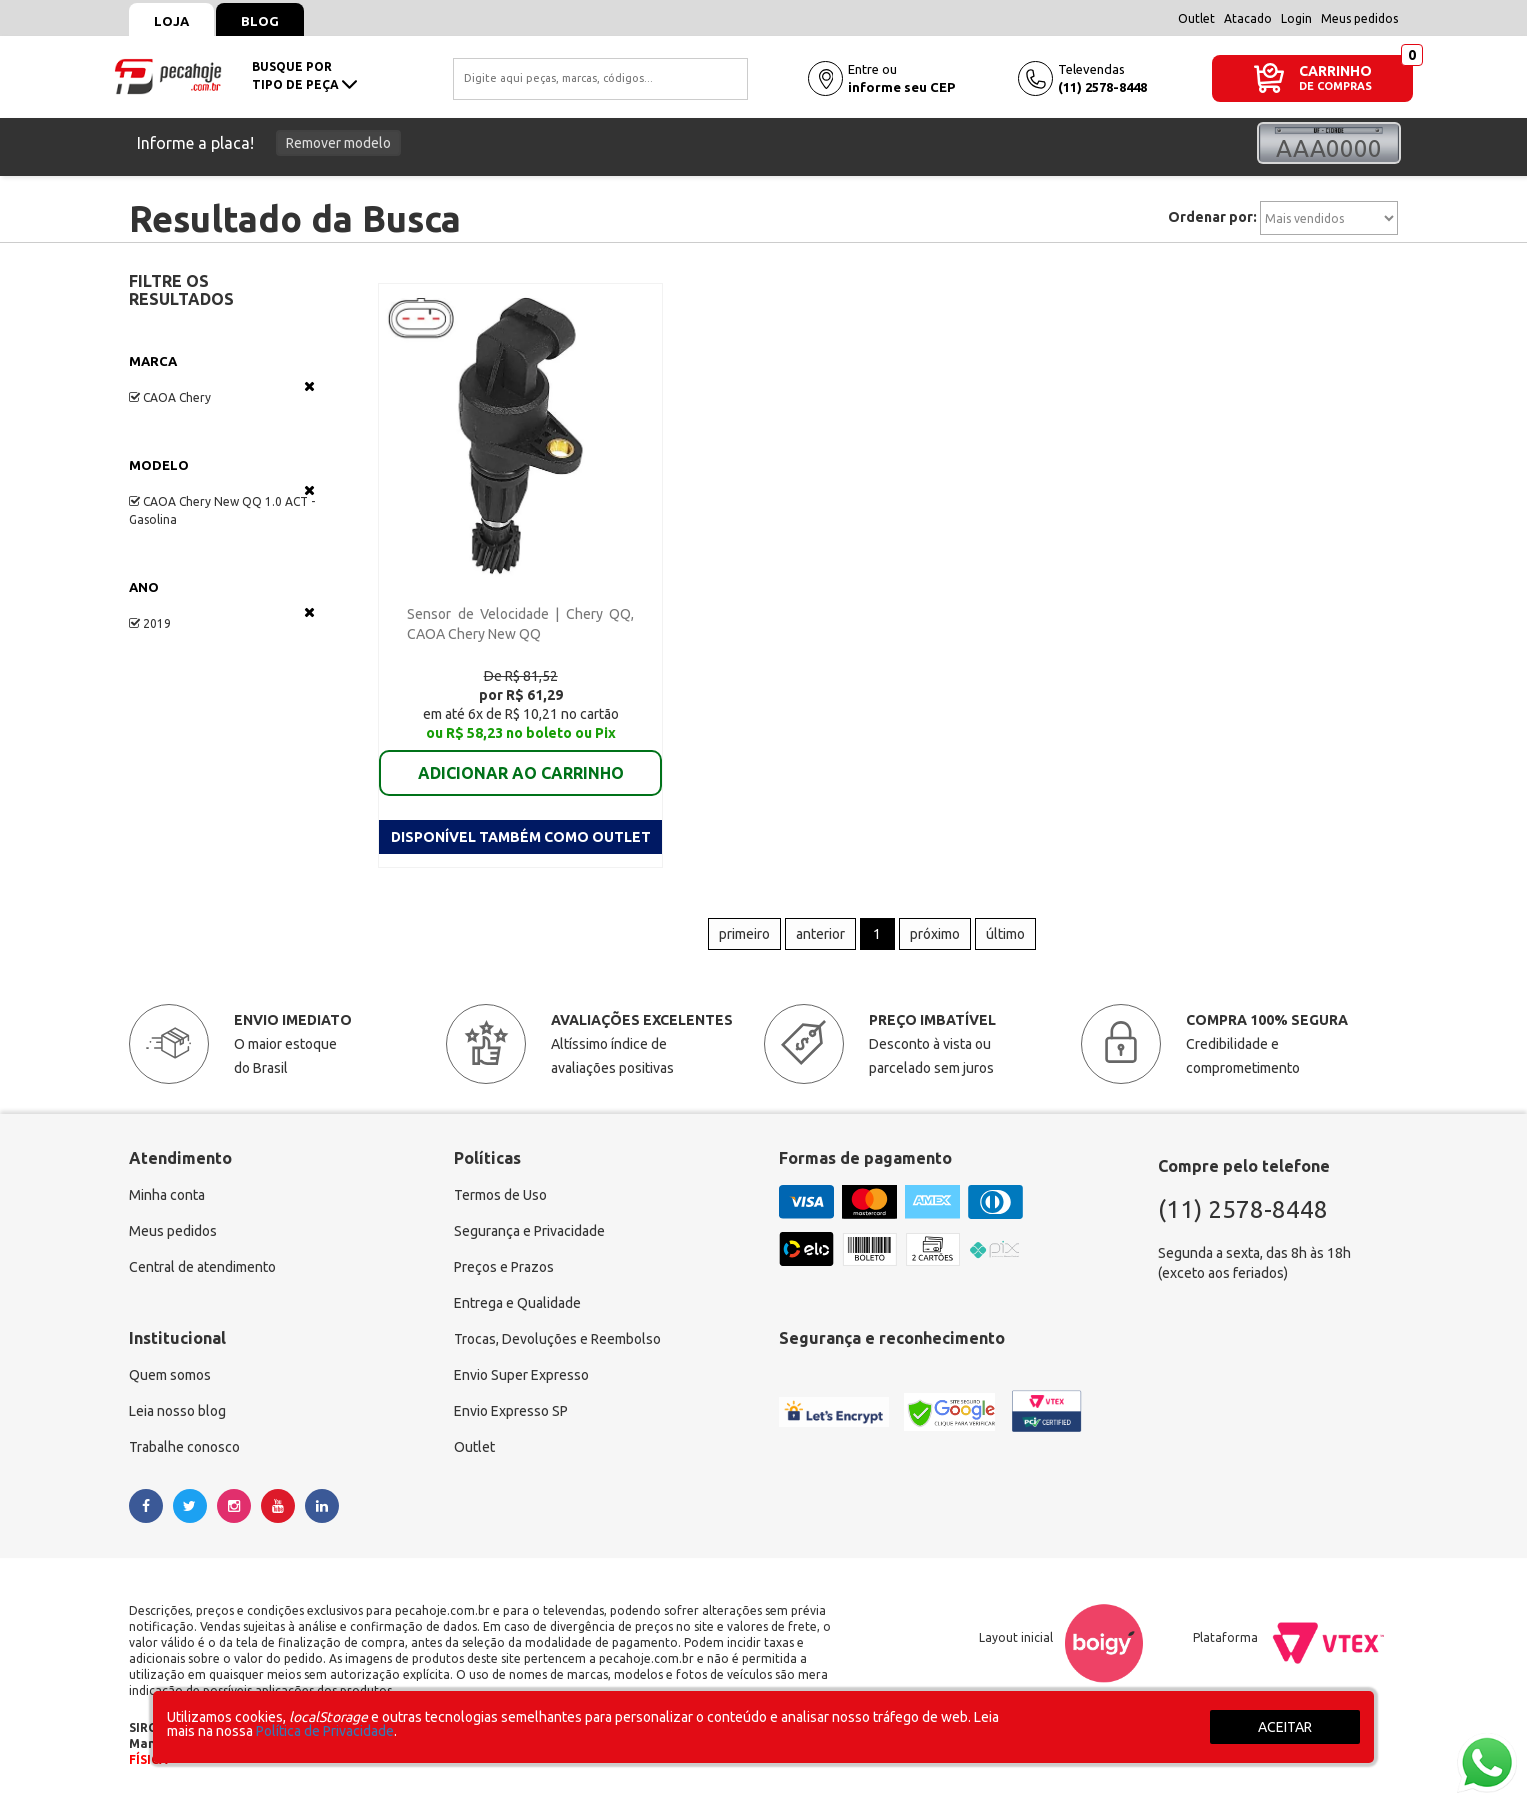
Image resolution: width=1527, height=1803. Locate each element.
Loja (171, 21)
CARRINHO (1335, 70)
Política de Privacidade (325, 1731)
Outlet (1196, 18)
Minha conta (167, 1195)
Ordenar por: (1212, 217)
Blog (260, 21)
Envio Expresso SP (511, 1411)
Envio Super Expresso (521, 1375)
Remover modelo (338, 143)
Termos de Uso (500, 1195)
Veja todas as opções (309, 386)
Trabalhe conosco (184, 1447)
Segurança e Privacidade (529, 1231)
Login (1296, 18)
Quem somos (170, 1375)
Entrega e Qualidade (517, 1303)
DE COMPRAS (1335, 86)
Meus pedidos (1359, 18)
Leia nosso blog (177, 1411)
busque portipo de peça (304, 75)
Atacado (1248, 18)
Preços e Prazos (504, 1267)
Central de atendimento (202, 1267)
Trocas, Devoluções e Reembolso (557, 1339)
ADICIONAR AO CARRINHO (521, 773)
